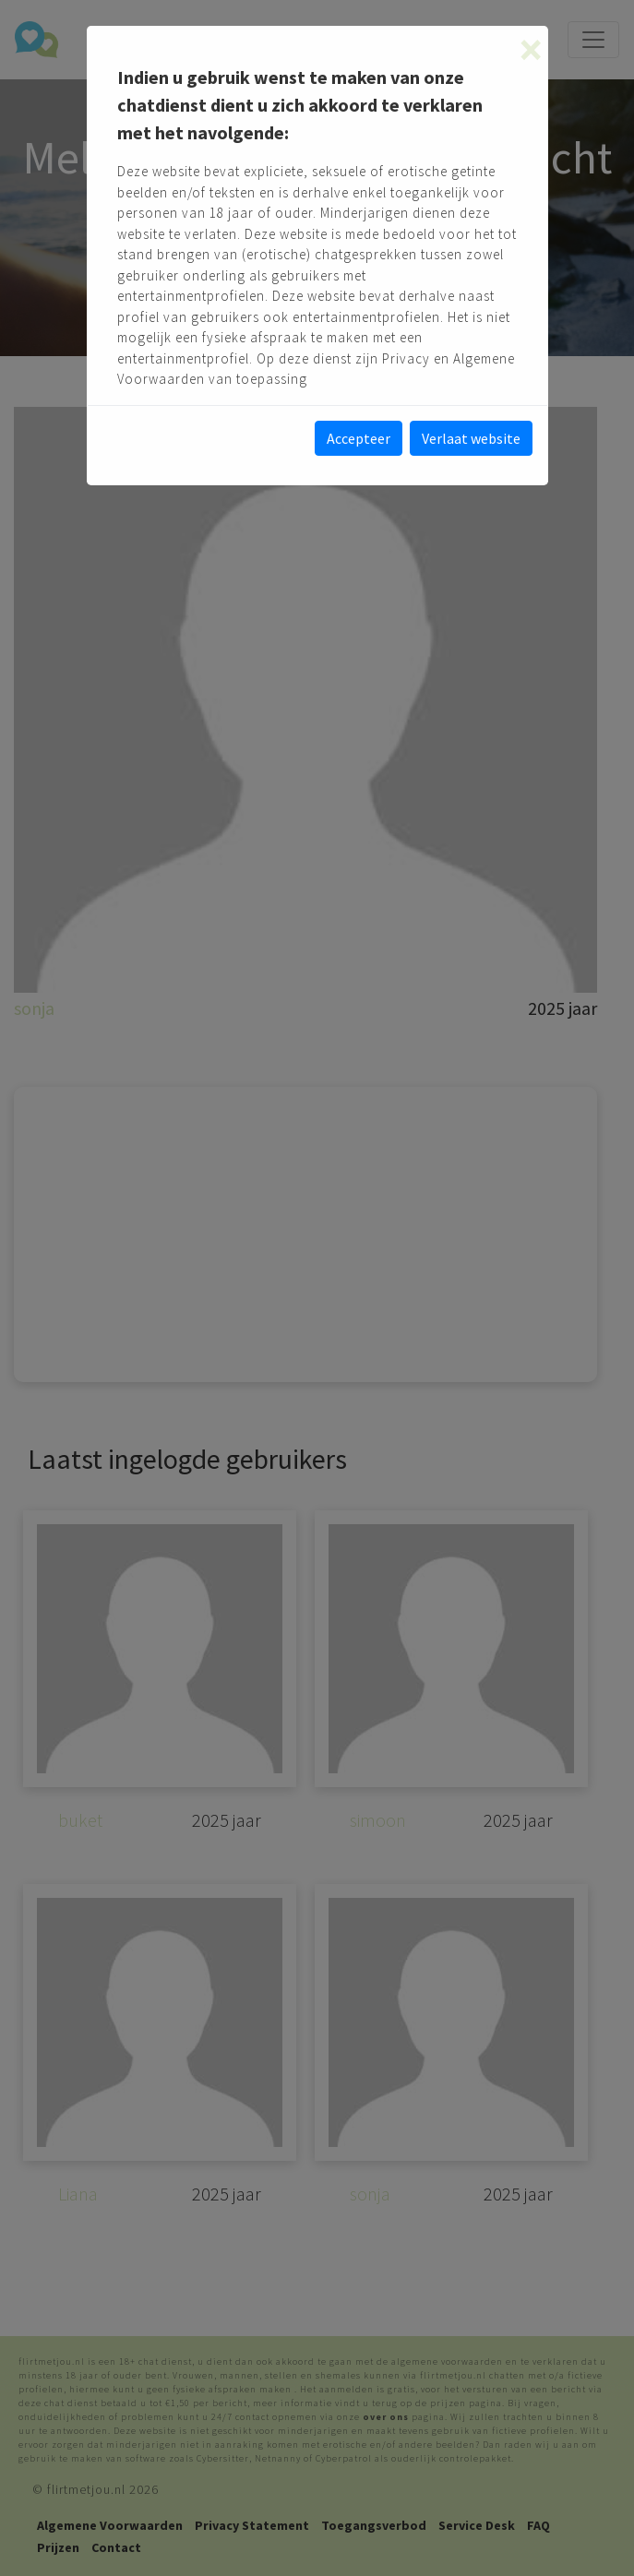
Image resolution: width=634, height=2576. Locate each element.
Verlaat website (471, 438)
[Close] (530, 50)
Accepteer (358, 438)
